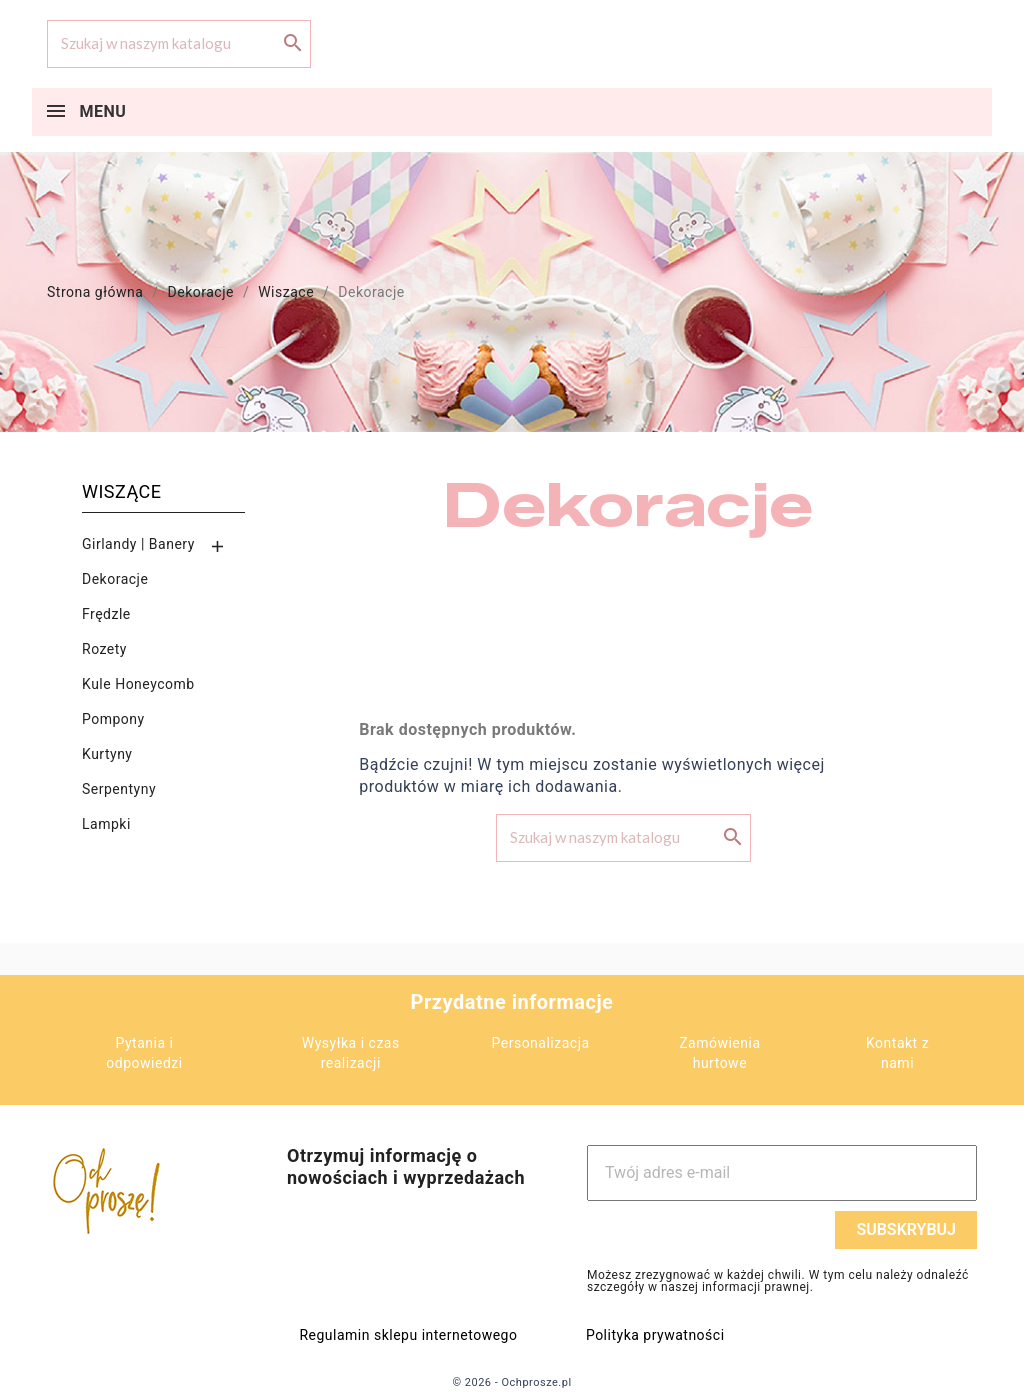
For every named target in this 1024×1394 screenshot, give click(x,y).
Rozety (104, 649)
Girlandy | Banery (138, 544)
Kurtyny (107, 754)
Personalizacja (541, 1043)
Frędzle (106, 614)
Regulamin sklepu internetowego (408, 1335)
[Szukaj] (179, 44)
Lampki (106, 824)
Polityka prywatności (655, 1335)
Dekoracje (115, 579)
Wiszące (122, 491)
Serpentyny (119, 789)
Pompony (113, 719)
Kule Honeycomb (138, 684)
